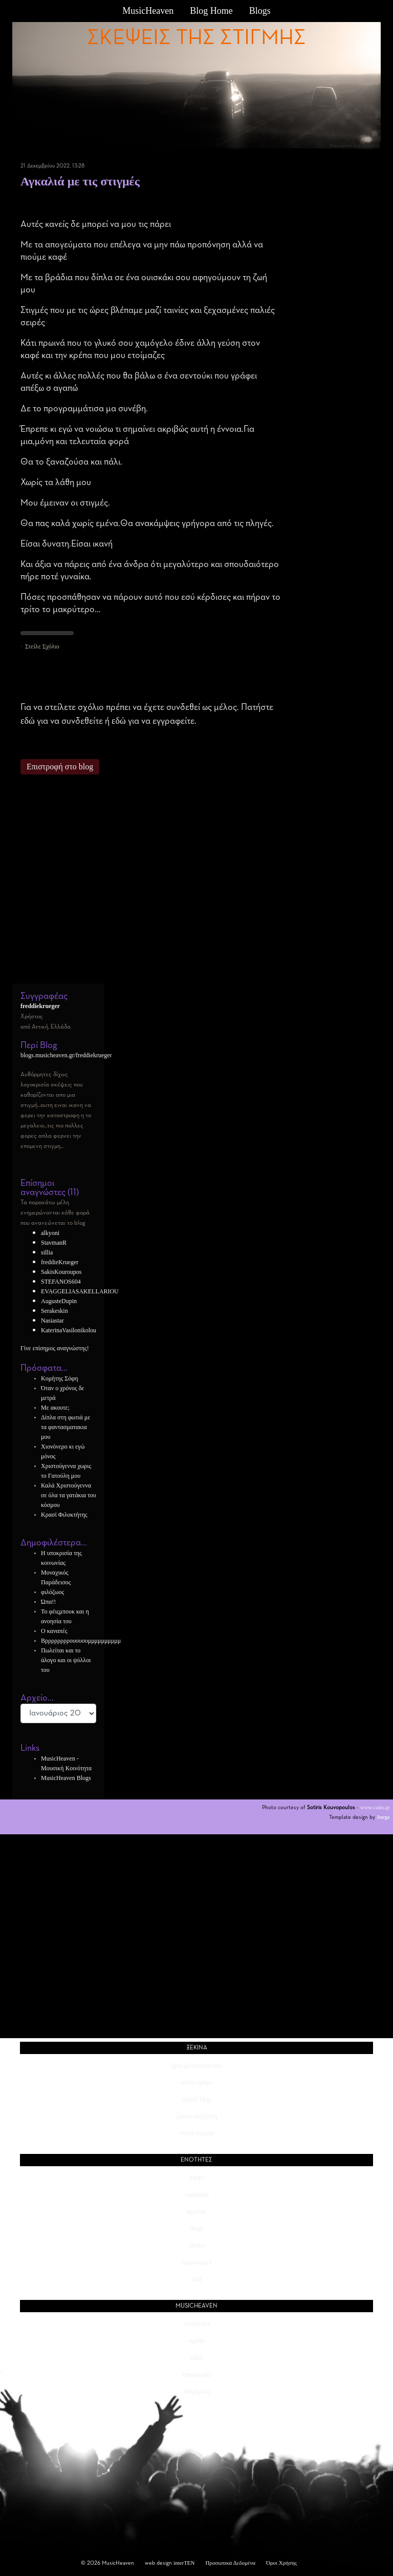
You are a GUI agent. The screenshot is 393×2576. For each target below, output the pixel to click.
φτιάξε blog (196, 2099)
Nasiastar (52, 1320)
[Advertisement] (150, 884)
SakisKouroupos (61, 1271)
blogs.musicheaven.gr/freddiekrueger (66, 1055)
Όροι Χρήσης (281, 2563)
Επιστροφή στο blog (60, 766)
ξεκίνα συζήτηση (196, 2116)
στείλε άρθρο (196, 2082)
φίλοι (196, 2357)
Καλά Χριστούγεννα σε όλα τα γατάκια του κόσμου (68, 1495)
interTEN (184, 2563)
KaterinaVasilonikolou (68, 1330)
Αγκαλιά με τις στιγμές (80, 181)
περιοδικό (196, 2194)
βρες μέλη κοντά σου (196, 2065)
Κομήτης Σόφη (59, 1378)
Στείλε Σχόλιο (42, 646)
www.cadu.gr (375, 1807)
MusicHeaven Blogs (66, 1778)
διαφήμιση (196, 2391)
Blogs (260, 11)
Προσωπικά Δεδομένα (231, 2563)
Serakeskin (54, 1310)
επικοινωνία (196, 2374)
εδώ (27, 721)
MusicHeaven (147, 11)
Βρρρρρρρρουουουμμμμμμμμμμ (81, 1640)
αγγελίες (196, 2211)
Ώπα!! (48, 1601)
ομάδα (197, 2340)
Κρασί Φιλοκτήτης (64, 1514)
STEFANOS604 (61, 1281)
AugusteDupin (59, 1301)
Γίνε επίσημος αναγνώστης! (54, 1348)
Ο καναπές (54, 1631)
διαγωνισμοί (196, 2262)
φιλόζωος (52, 1592)
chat (196, 2279)
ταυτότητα (196, 2324)
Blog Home (211, 11)
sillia (47, 1252)
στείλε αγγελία (196, 2133)
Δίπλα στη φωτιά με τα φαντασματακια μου (65, 1427)
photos (196, 2245)
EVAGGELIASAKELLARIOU (80, 1291)
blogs (196, 2228)
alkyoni (50, 1233)
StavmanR (54, 1242)
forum (196, 2178)
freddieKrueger (59, 1262)
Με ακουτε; (55, 1407)
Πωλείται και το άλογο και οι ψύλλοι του (66, 1660)
